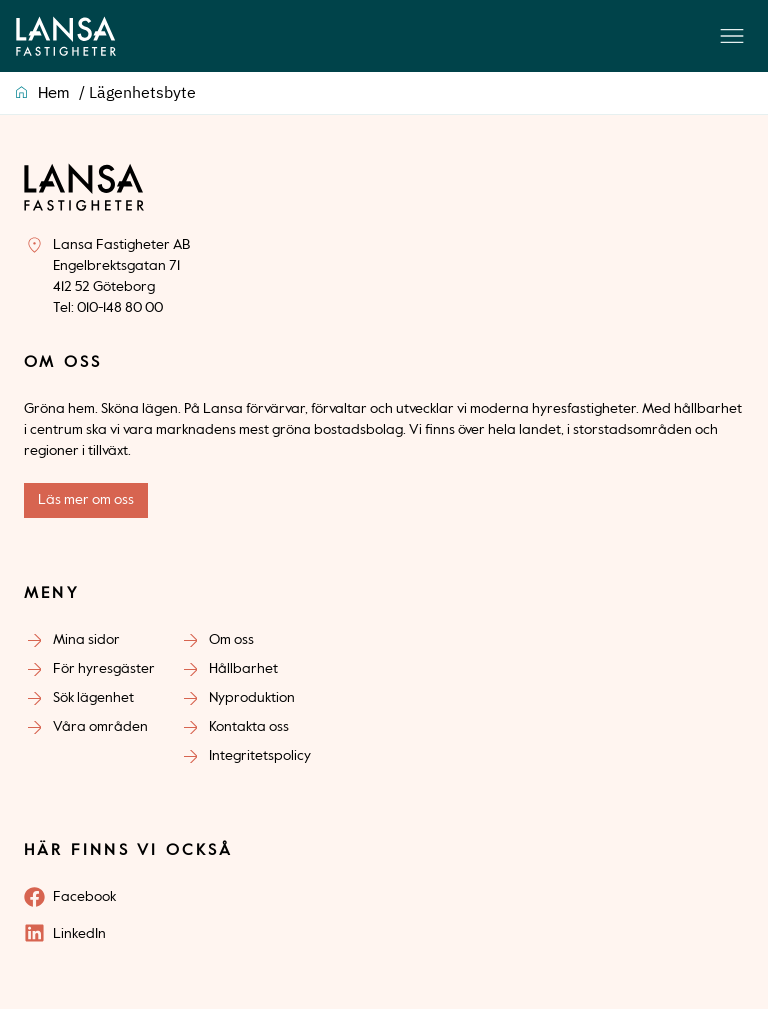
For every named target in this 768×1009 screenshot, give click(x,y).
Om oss (231, 640)
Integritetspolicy (260, 756)
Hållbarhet (243, 669)
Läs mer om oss (86, 500)
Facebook (84, 897)
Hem (53, 94)
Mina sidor (86, 640)
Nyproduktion (252, 698)
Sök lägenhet (93, 698)
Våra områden (100, 727)
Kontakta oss (249, 727)
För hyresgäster (104, 669)
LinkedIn (79, 934)
